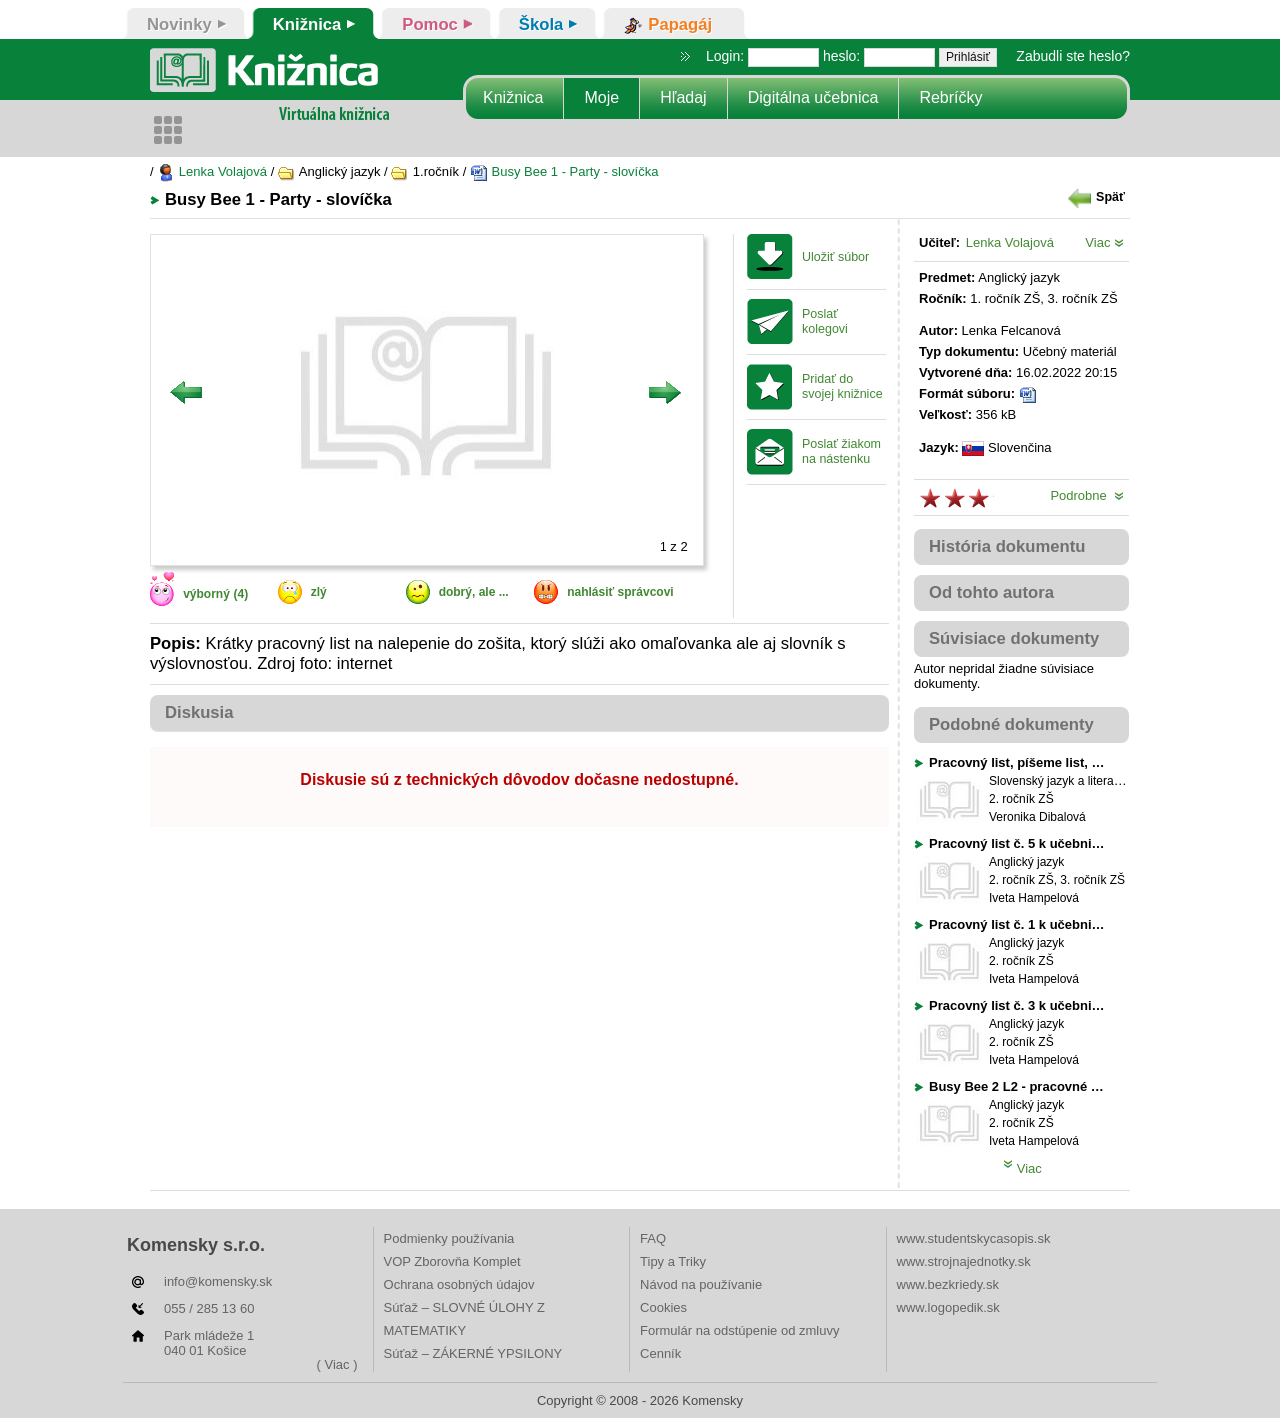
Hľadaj (683, 97)
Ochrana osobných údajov (459, 1284)
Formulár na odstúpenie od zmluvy (739, 1330)
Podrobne (1087, 495)
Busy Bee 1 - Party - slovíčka (564, 171)
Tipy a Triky (673, 1261)
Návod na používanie (701, 1284)
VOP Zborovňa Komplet (452, 1261)
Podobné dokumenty (1011, 724)
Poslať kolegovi (825, 321)
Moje (601, 97)
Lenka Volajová (212, 171)
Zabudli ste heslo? (1073, 56)
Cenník (660, 1353)
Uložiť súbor (835, 257)
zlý (319, 592)
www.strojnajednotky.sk (964, 1261)
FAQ (653, 1238)
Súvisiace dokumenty (1014, 638)
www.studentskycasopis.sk (974, 1238)
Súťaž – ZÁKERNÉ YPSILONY (473, 1353)
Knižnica (513, 97)
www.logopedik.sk (948, 1307)
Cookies (663, 1307)
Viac (1104, 242)
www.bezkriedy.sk (948, 1284)
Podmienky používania (449, 1238)
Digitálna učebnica (813, 97)
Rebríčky (950, 97)
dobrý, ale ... (474, 592)
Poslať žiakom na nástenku (841, 451)
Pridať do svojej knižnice (842, 386)
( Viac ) (337, 1364)
